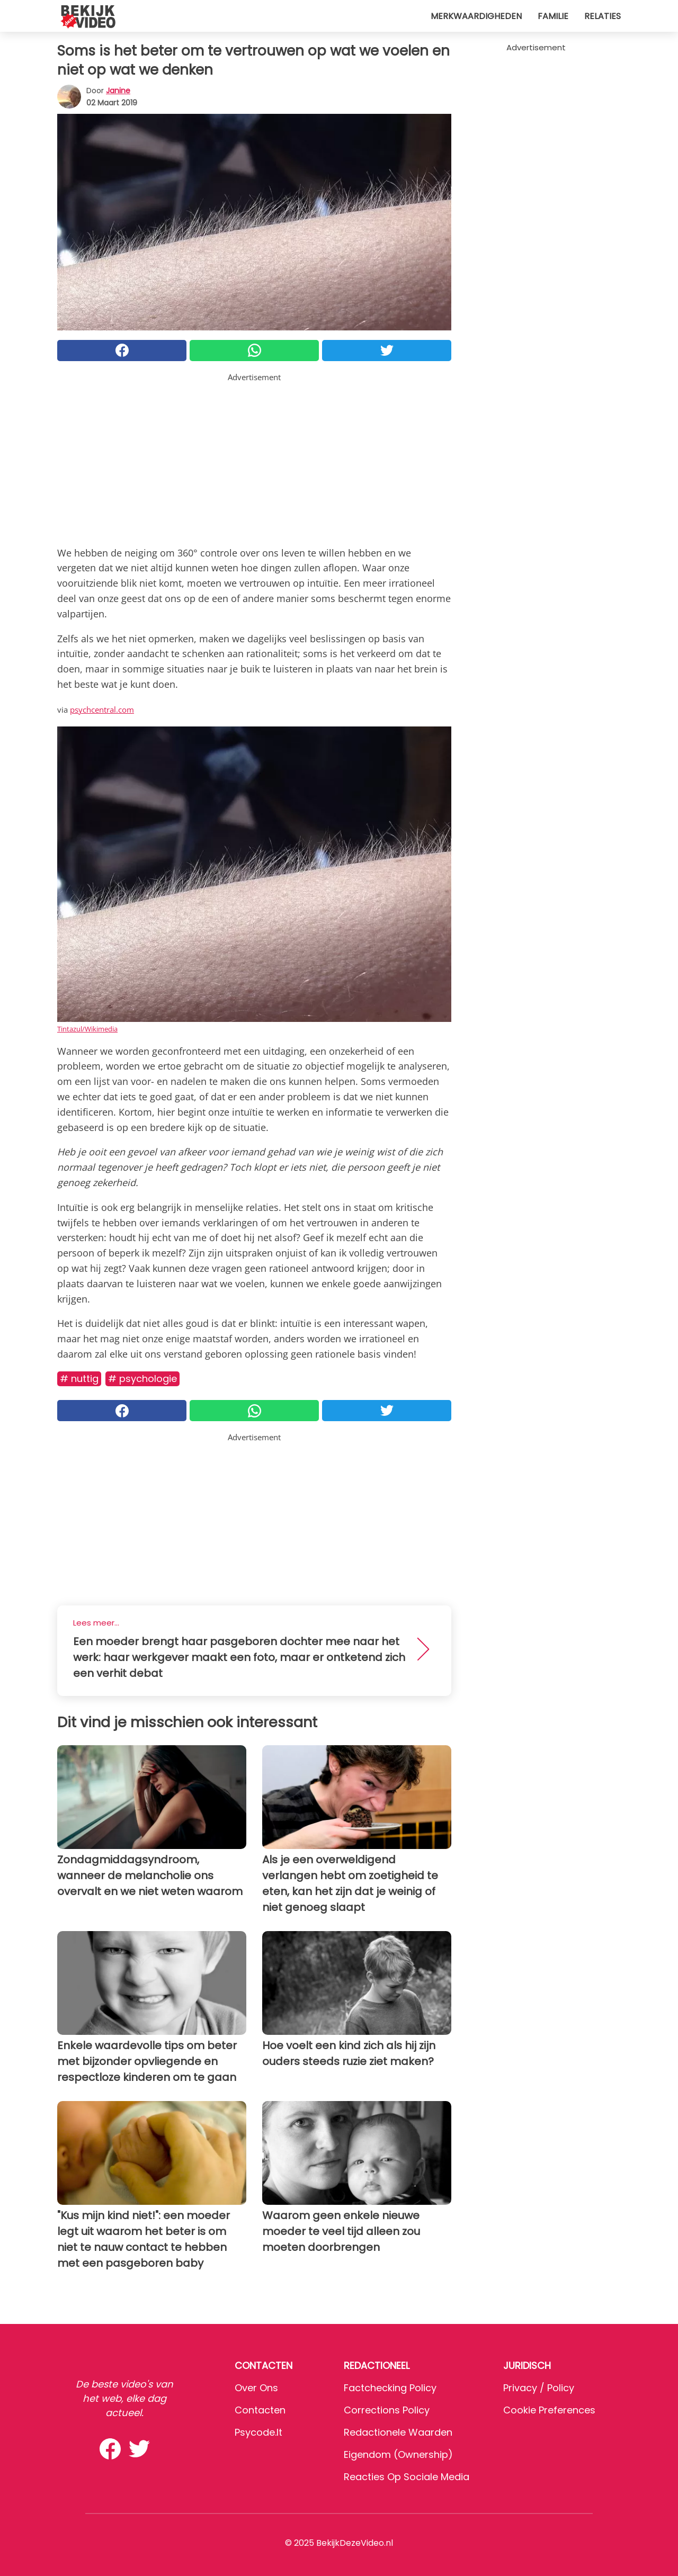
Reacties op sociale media (406, 2476)
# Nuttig (79, 1378)
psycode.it (258, 2432)
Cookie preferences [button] (549, 2410)
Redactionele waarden (398, 2432)
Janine (118, 90)
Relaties (602, 16)
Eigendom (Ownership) (398, 2454)
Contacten (260, 2410)
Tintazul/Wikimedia (87, 1029)
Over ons (256, 2387)
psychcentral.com (102, 709)
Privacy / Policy (538, 2387)
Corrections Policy (387, 2410)
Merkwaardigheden (476, 16)
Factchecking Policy (390, 2387)
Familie (553, 16)
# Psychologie (142, 1378)
